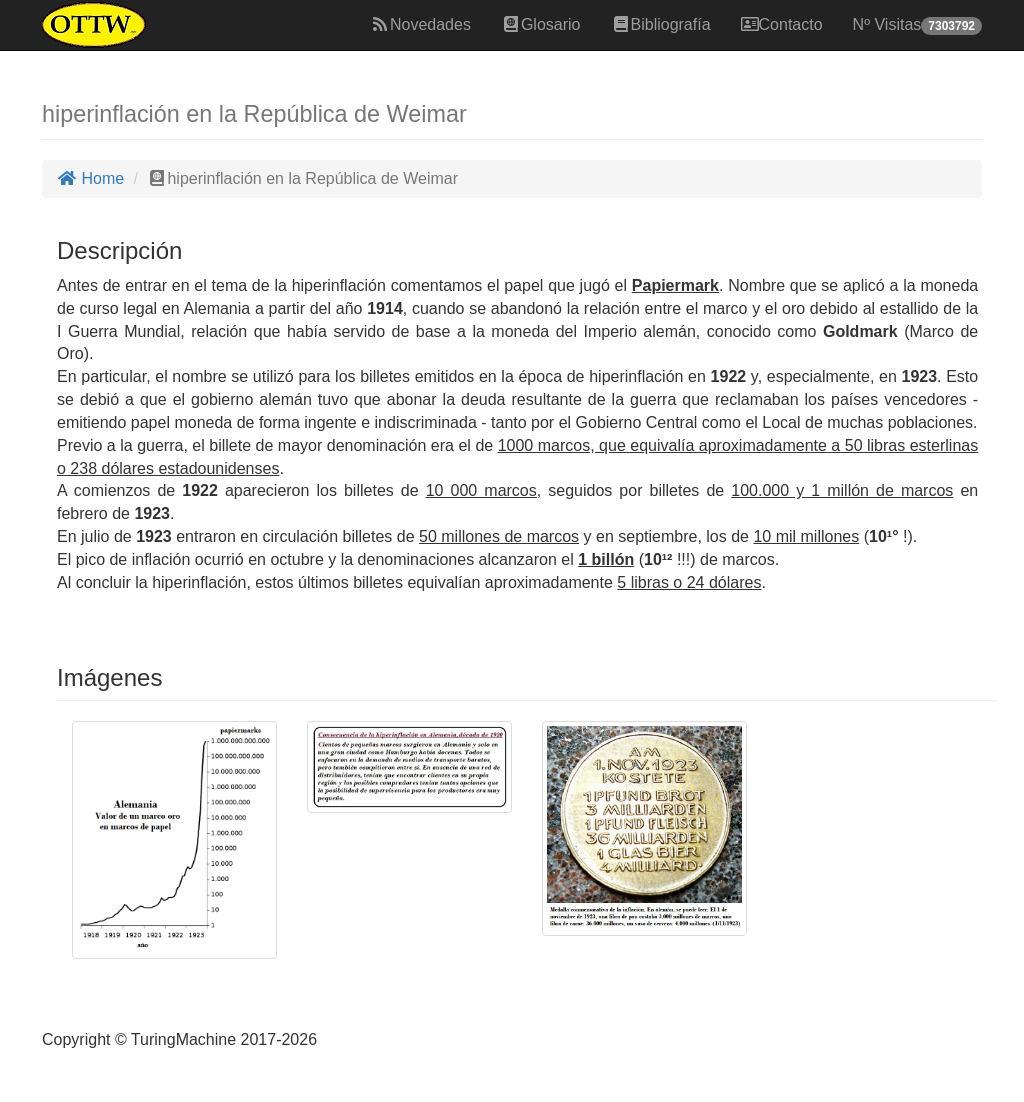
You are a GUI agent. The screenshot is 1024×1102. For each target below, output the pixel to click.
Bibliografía (661, 24)
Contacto (782, 24)
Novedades (420, 24)
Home (90, 178)
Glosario (541, 24)
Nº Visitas (917, 25)
